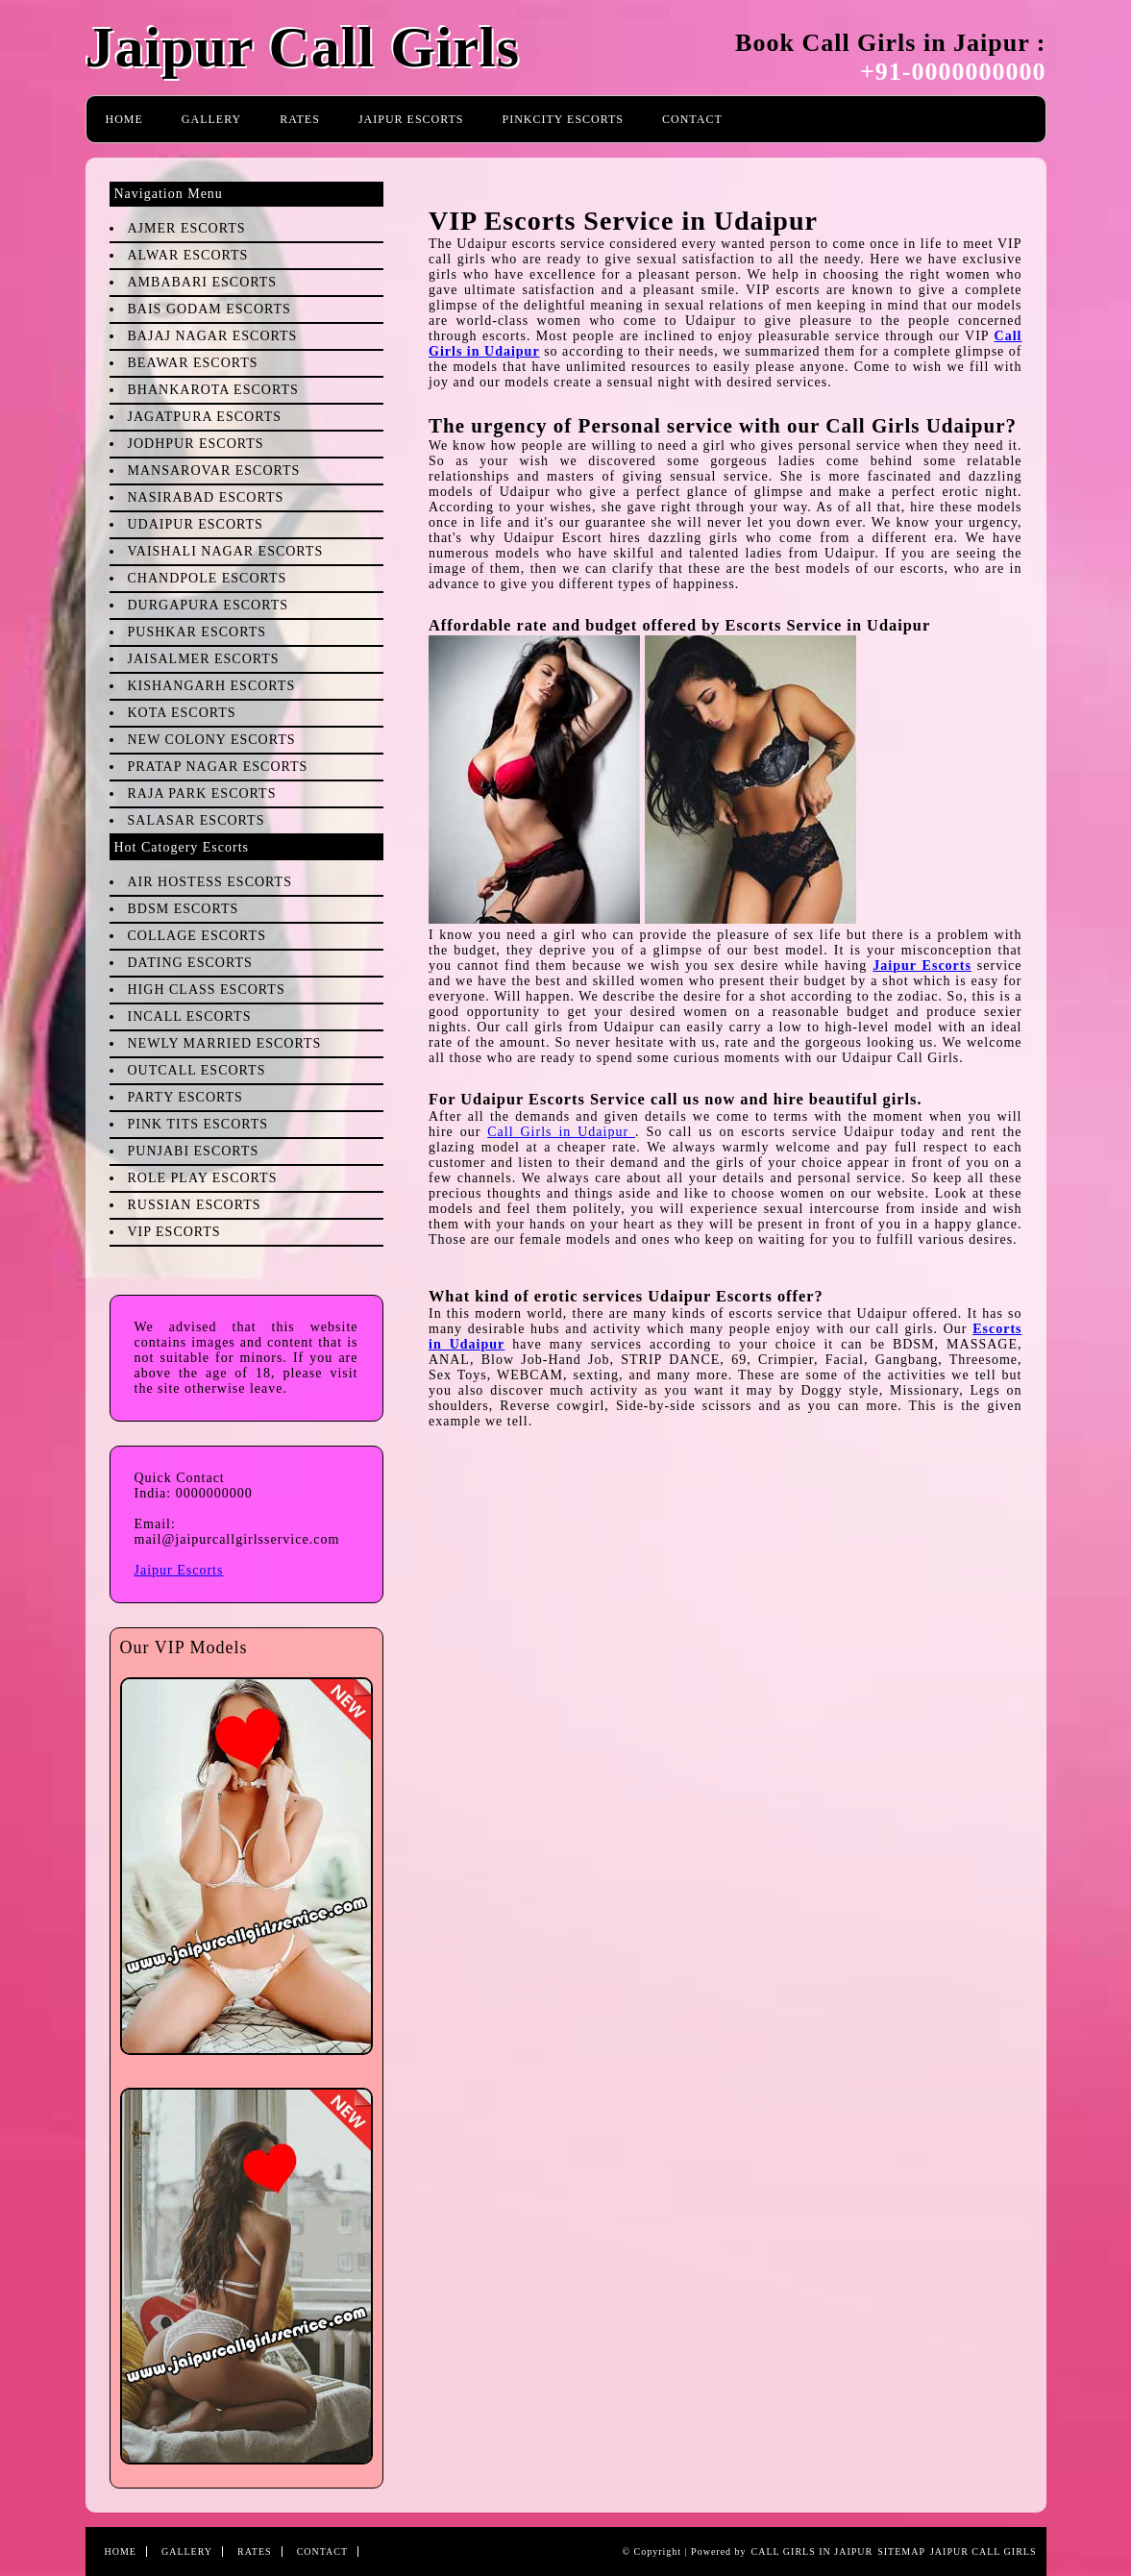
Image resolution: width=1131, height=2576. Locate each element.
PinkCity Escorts (564, 119)
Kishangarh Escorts (212, 686)
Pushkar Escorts (197, 632)
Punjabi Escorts (193, 1151)
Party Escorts (185, 1097)
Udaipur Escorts (195, 524)
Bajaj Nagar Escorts (213, 336)
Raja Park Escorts (202, 793)
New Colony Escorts (212, 739)
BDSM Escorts (183, 909)
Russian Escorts (194, 1205)
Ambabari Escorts (203, 282)
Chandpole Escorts (207, 578)
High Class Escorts (206, 989)
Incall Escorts (190, 1016)
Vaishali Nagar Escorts (226, 551)
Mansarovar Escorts (214, 470)
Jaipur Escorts (411, 119)
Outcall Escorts (197, 1070)
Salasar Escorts (196, 820)
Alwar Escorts (188, 255)
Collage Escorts (197, 936)
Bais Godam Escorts (209, 309)
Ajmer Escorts (187, 228)
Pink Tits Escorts (198, 1124)
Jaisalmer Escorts (204, 659)
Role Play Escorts (203, 1178)
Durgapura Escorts (208, 605)
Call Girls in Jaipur (812, 2551)
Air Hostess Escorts (210, 882)
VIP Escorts (174, 1232)
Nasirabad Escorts (206, 497)
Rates (300, 119)
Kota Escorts (182, 713)
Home (124, 119)
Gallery (211, 119)
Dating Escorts (190, 962)
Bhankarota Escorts (213, 390)
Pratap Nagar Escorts (218, 766)
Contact (692, 119)
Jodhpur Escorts (196, 443)
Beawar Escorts (193, 363)
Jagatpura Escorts (205, 416)
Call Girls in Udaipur (561, 1132)
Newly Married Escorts (225, 1043)
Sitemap (901, 2551)
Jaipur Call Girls (303, 47)
